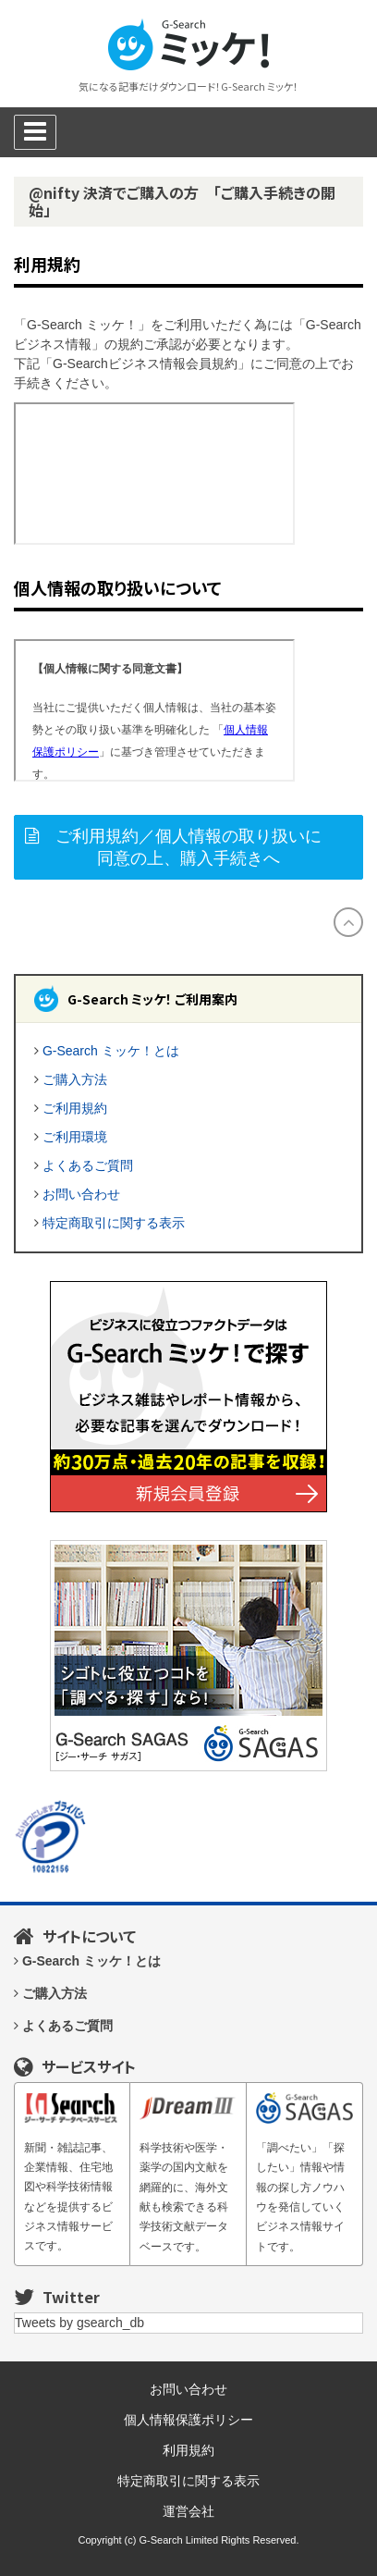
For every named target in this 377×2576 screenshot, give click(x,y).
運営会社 (188, 2511)
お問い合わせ (81, 1194)
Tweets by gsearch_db (79, 2322)
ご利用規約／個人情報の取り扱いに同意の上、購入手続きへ (188, 847)
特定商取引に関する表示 (114, 1222)
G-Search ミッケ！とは (111, 1050)
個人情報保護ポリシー (188, 2419)
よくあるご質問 (88, 1165)
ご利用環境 (75, 1136)
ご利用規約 (75, 1108)
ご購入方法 (75, 1079)
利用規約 (188, 2450)
